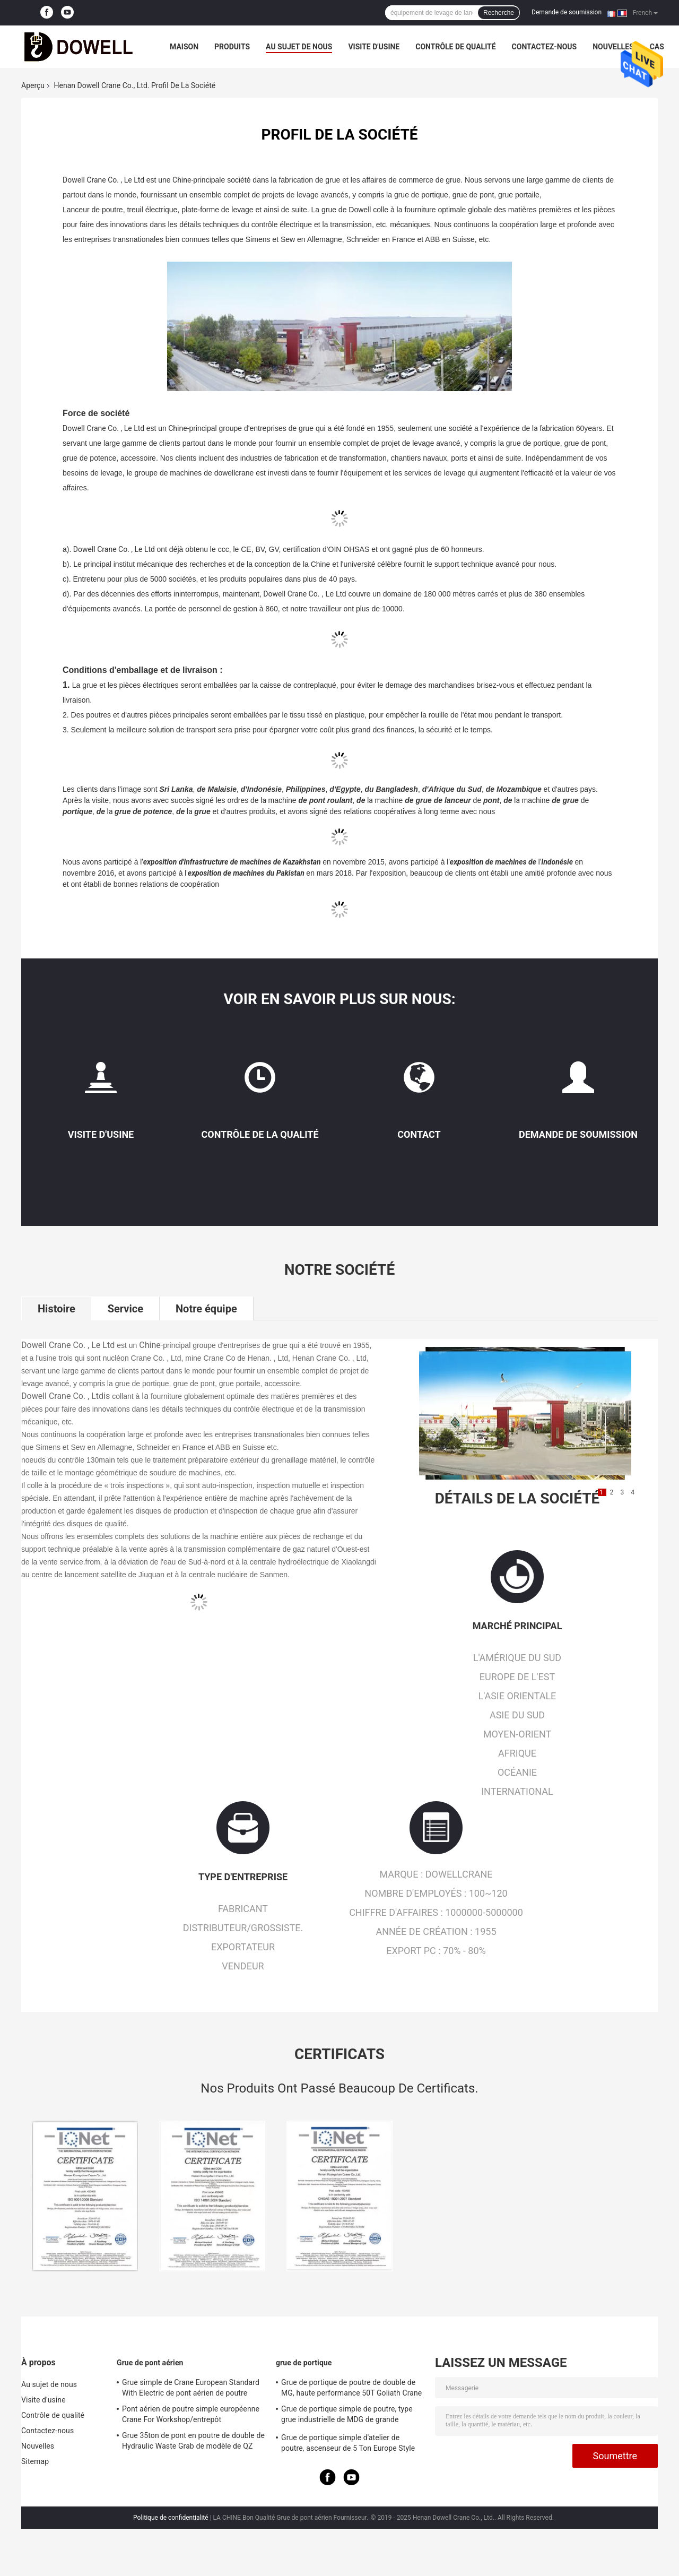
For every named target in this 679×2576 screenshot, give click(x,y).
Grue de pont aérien (150, 2362)
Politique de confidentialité (170, 2517)
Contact (418, 1134)
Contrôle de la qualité (259, 1134)
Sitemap (35, 2461)
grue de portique (304, 2362)
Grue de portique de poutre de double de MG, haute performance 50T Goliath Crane (351, 2387)
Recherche (498, 12)
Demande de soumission (567, 12)
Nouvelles (613, 46)
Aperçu (33, 85)
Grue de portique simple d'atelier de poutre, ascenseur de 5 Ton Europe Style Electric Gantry (348, 2444)
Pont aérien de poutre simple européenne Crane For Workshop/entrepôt (190, 2414)
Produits (232, 46)
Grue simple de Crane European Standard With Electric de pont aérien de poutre (190, 2387)
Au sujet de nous (299, 46)
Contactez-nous (544, 46)
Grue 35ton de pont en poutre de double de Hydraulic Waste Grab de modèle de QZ (193, 2440)
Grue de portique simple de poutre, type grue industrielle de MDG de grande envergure (347, 2416)
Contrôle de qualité (455, 46)
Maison (184, 46)
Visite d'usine (373, 46)
